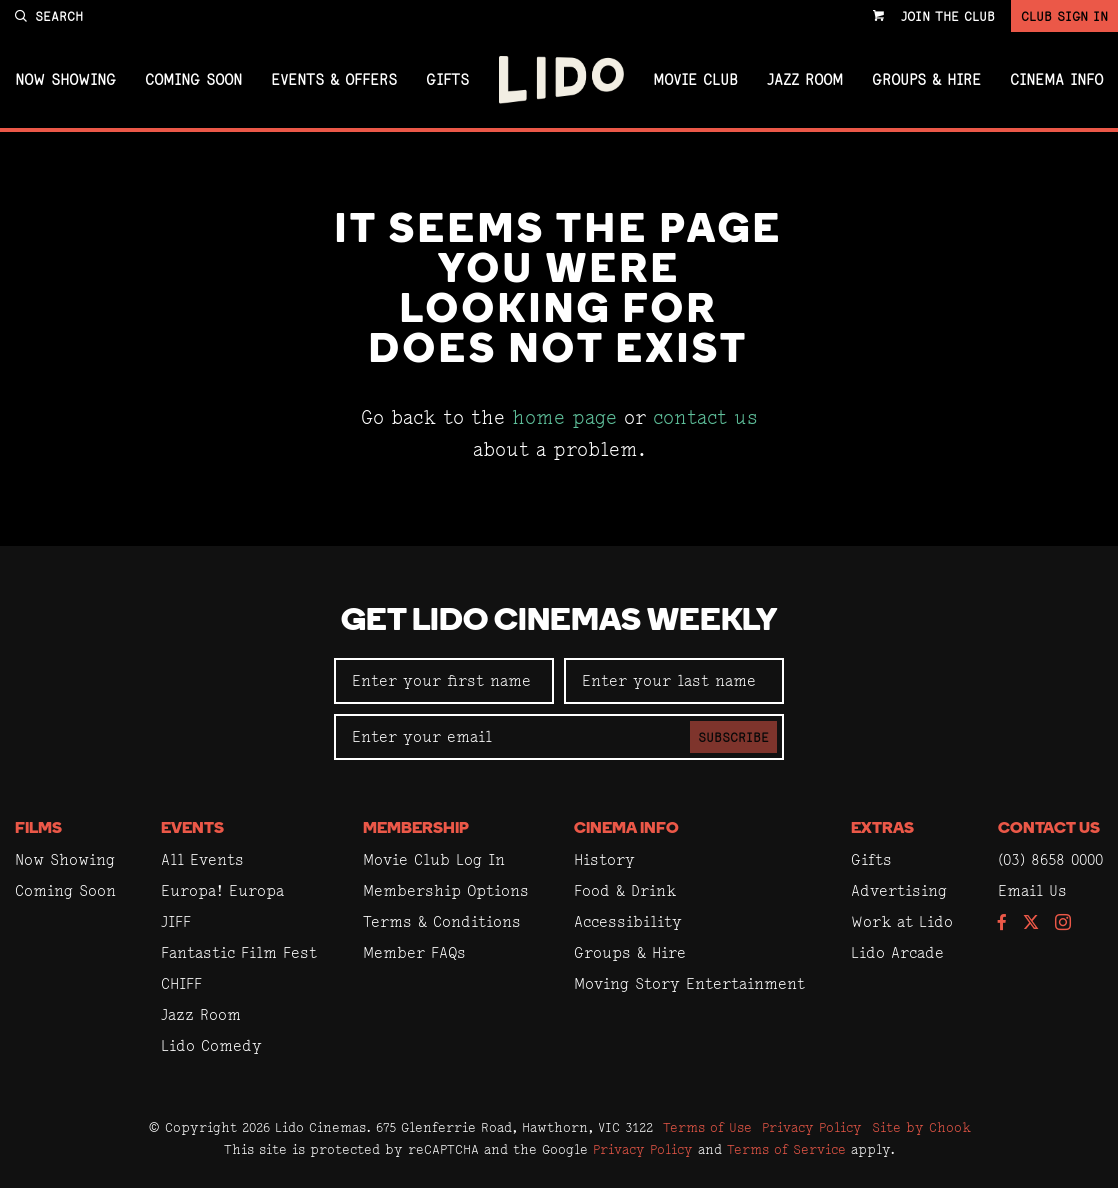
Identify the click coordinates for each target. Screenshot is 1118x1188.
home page (564, 417)
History (604, 859)
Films (38, 829)
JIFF (176, 921)
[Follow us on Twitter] (1031, 923)
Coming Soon (193, 80)
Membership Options (446, 890)
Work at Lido (902, 921)
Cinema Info (1056, 80)
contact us (705, 417)
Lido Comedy (211, 1045)
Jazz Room (805, 80)
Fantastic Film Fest (239, 952)
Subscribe (733, 737)
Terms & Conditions (442, 921)
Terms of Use (707, 1127)
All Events (202, 859)
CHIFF (181, 983)
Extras (882, 829)
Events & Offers (334, 80)
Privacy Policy (812, 1127)
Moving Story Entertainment (689, 983)
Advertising (899, 890)
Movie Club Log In (434, 859)
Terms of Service (786, 1149)
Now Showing (65, 80)
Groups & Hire (926, 80)
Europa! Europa (222, 890)
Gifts (447, 80)
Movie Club (695, 80)
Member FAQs (414, 952)
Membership (416, 829)
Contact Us (1049, 829)
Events (192, 829)
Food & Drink (625, 890)
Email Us (1032, 890)
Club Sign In (1064, 16)
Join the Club (948, 16)
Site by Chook (921, 1127)
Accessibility (628, 921)
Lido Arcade (897, 952)
